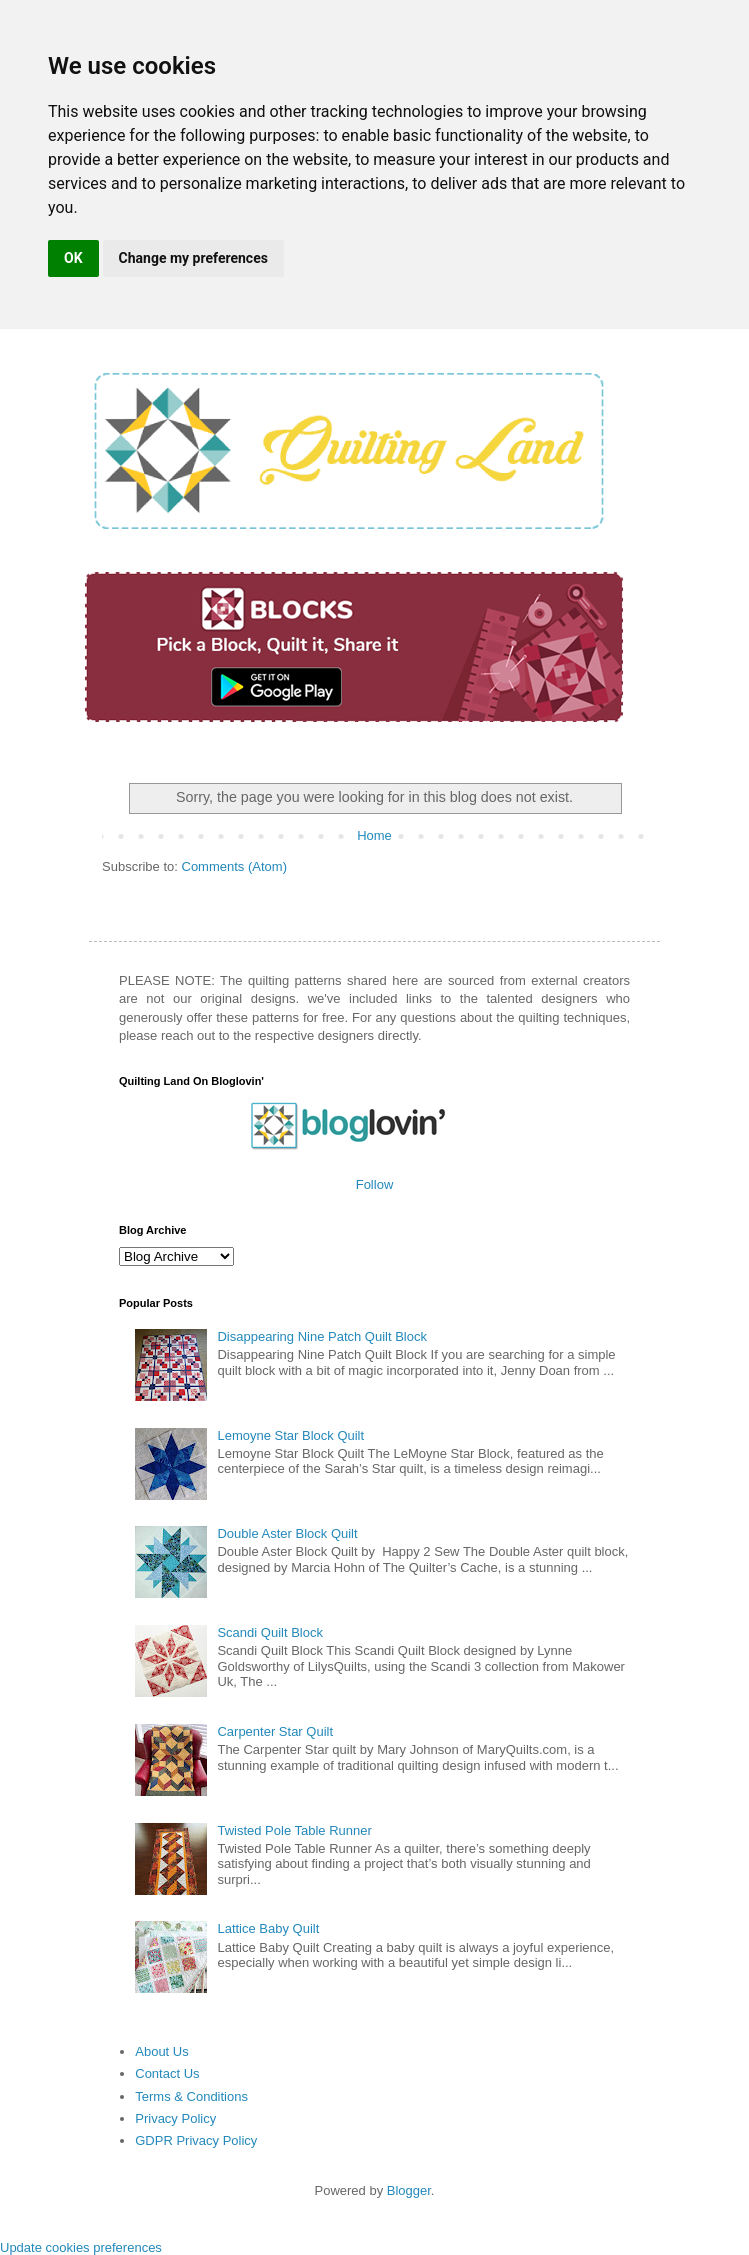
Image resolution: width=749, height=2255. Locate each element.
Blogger (409, 2190)
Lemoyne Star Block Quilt (290, 1435)
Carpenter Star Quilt (275, 1731)
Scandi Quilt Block (270, 1632)
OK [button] (73, 258)
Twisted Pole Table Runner (294, 1830)
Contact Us (167, 2073)
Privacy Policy (175, 2118)
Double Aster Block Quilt (287, 1533)
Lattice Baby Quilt (268, 1928)
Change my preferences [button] (193, 258)
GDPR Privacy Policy (196, 2140)
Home (374, 835)
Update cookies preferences (81, 2247)
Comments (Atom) (234, 866)
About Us (161, 2051)
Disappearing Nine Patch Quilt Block (322, 1336)
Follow (375, 1184)
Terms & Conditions (191, 2096)
